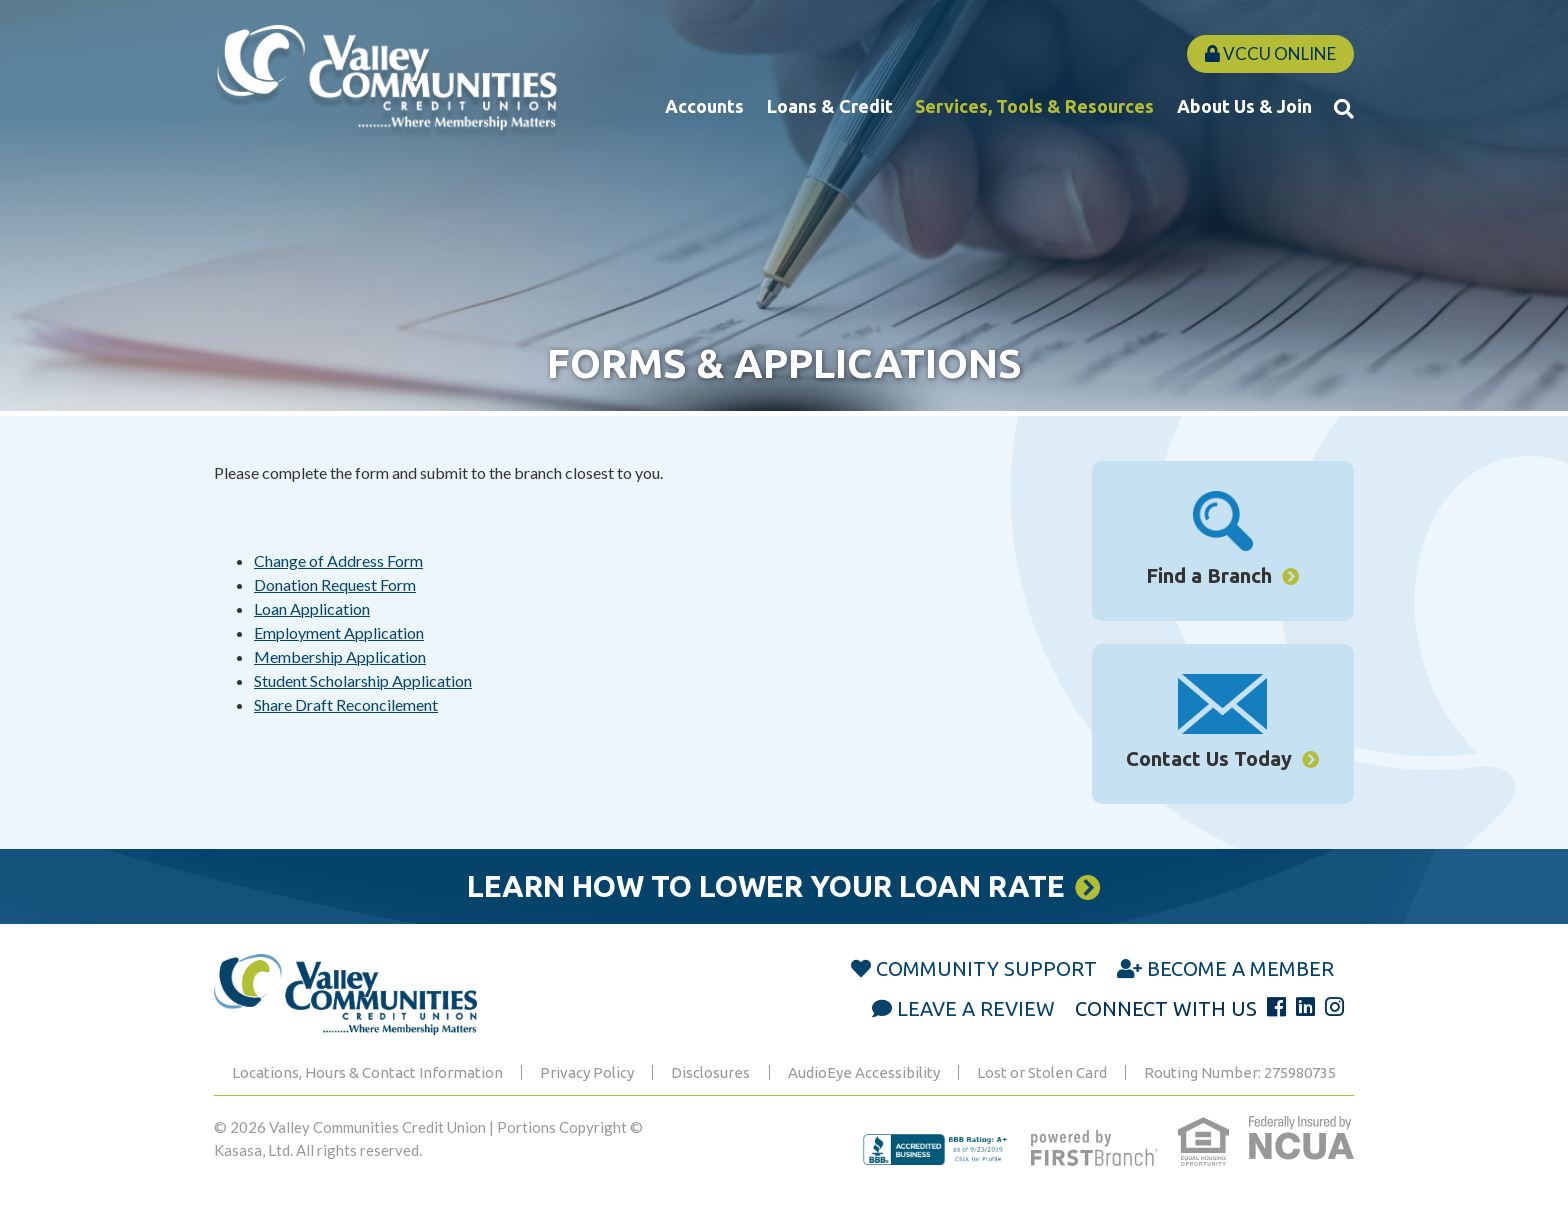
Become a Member (1240, 968)
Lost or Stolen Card (1042, 1072)
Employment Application (339, 632)
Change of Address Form (338, 560)
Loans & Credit (830, 106)
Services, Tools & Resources (1034, 106)
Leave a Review (976, 1008)
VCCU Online (1270, 53)
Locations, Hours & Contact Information (367, 1072)
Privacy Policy (587, 1072)
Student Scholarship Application (363, 680)
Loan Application (312, 608)
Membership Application (340, 656)
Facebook (1276, 1007)
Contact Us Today (1209, 758)
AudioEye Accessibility (864, 1072)
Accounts (704, 106)
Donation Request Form (335, 584)
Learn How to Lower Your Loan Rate (766, 886)
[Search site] (1344, 108)
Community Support (986, 968)
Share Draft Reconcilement (346, 704)
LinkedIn (1305, 1007)
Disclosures (710, 1072)
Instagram (1334, 1007)
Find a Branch (1209, 575)
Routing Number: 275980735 (1240, 1072)
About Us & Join (1244, 106)
